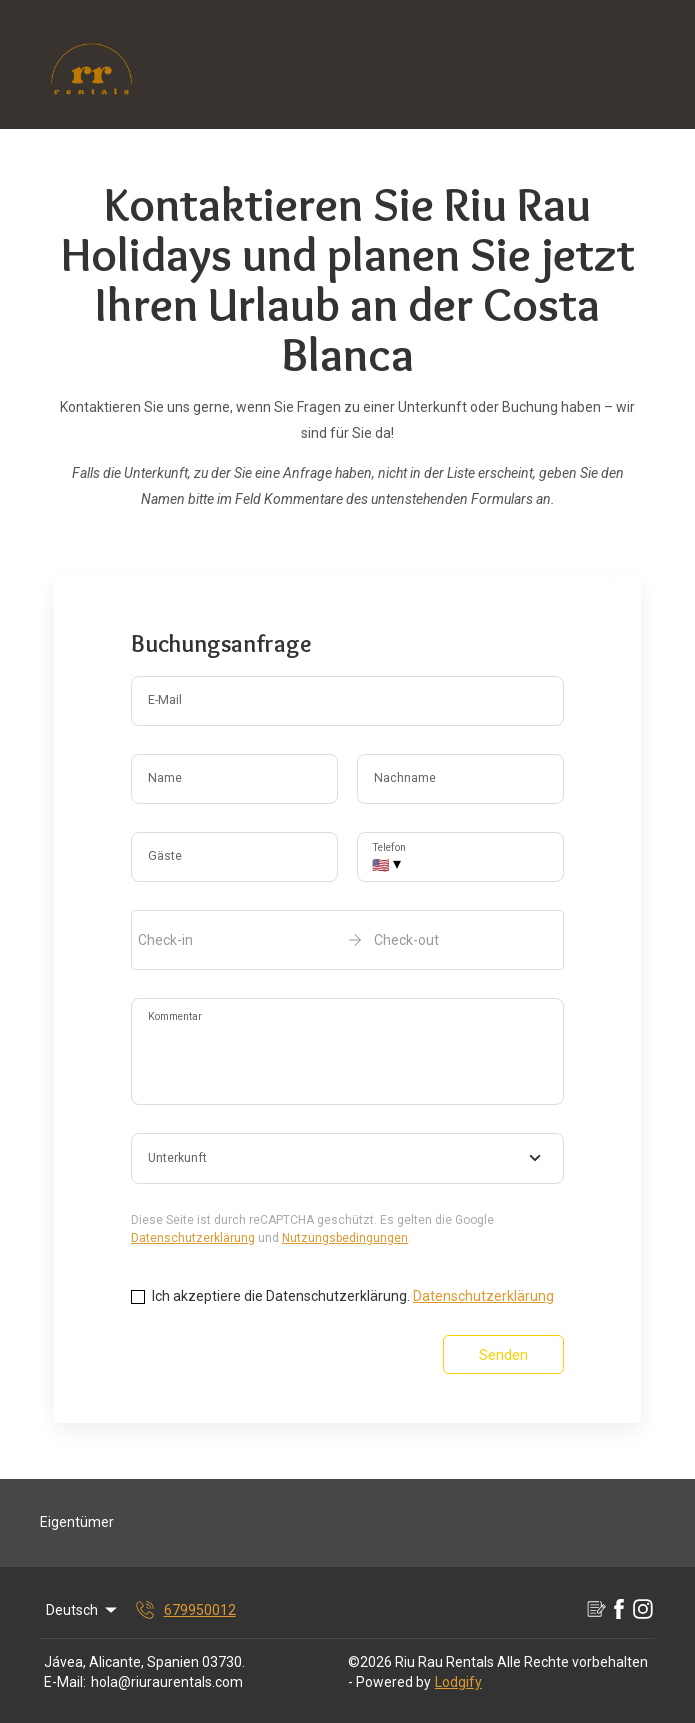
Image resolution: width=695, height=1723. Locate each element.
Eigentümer (77, 1522)
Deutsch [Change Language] (83, 1610)
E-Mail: (65, 1682)
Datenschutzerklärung (193, 1238)
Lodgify (458, 1682)
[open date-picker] (347, 940)
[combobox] (347, 1159)
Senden (503, 1355)
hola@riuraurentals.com (167, 1682)
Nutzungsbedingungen (345, 1238)
